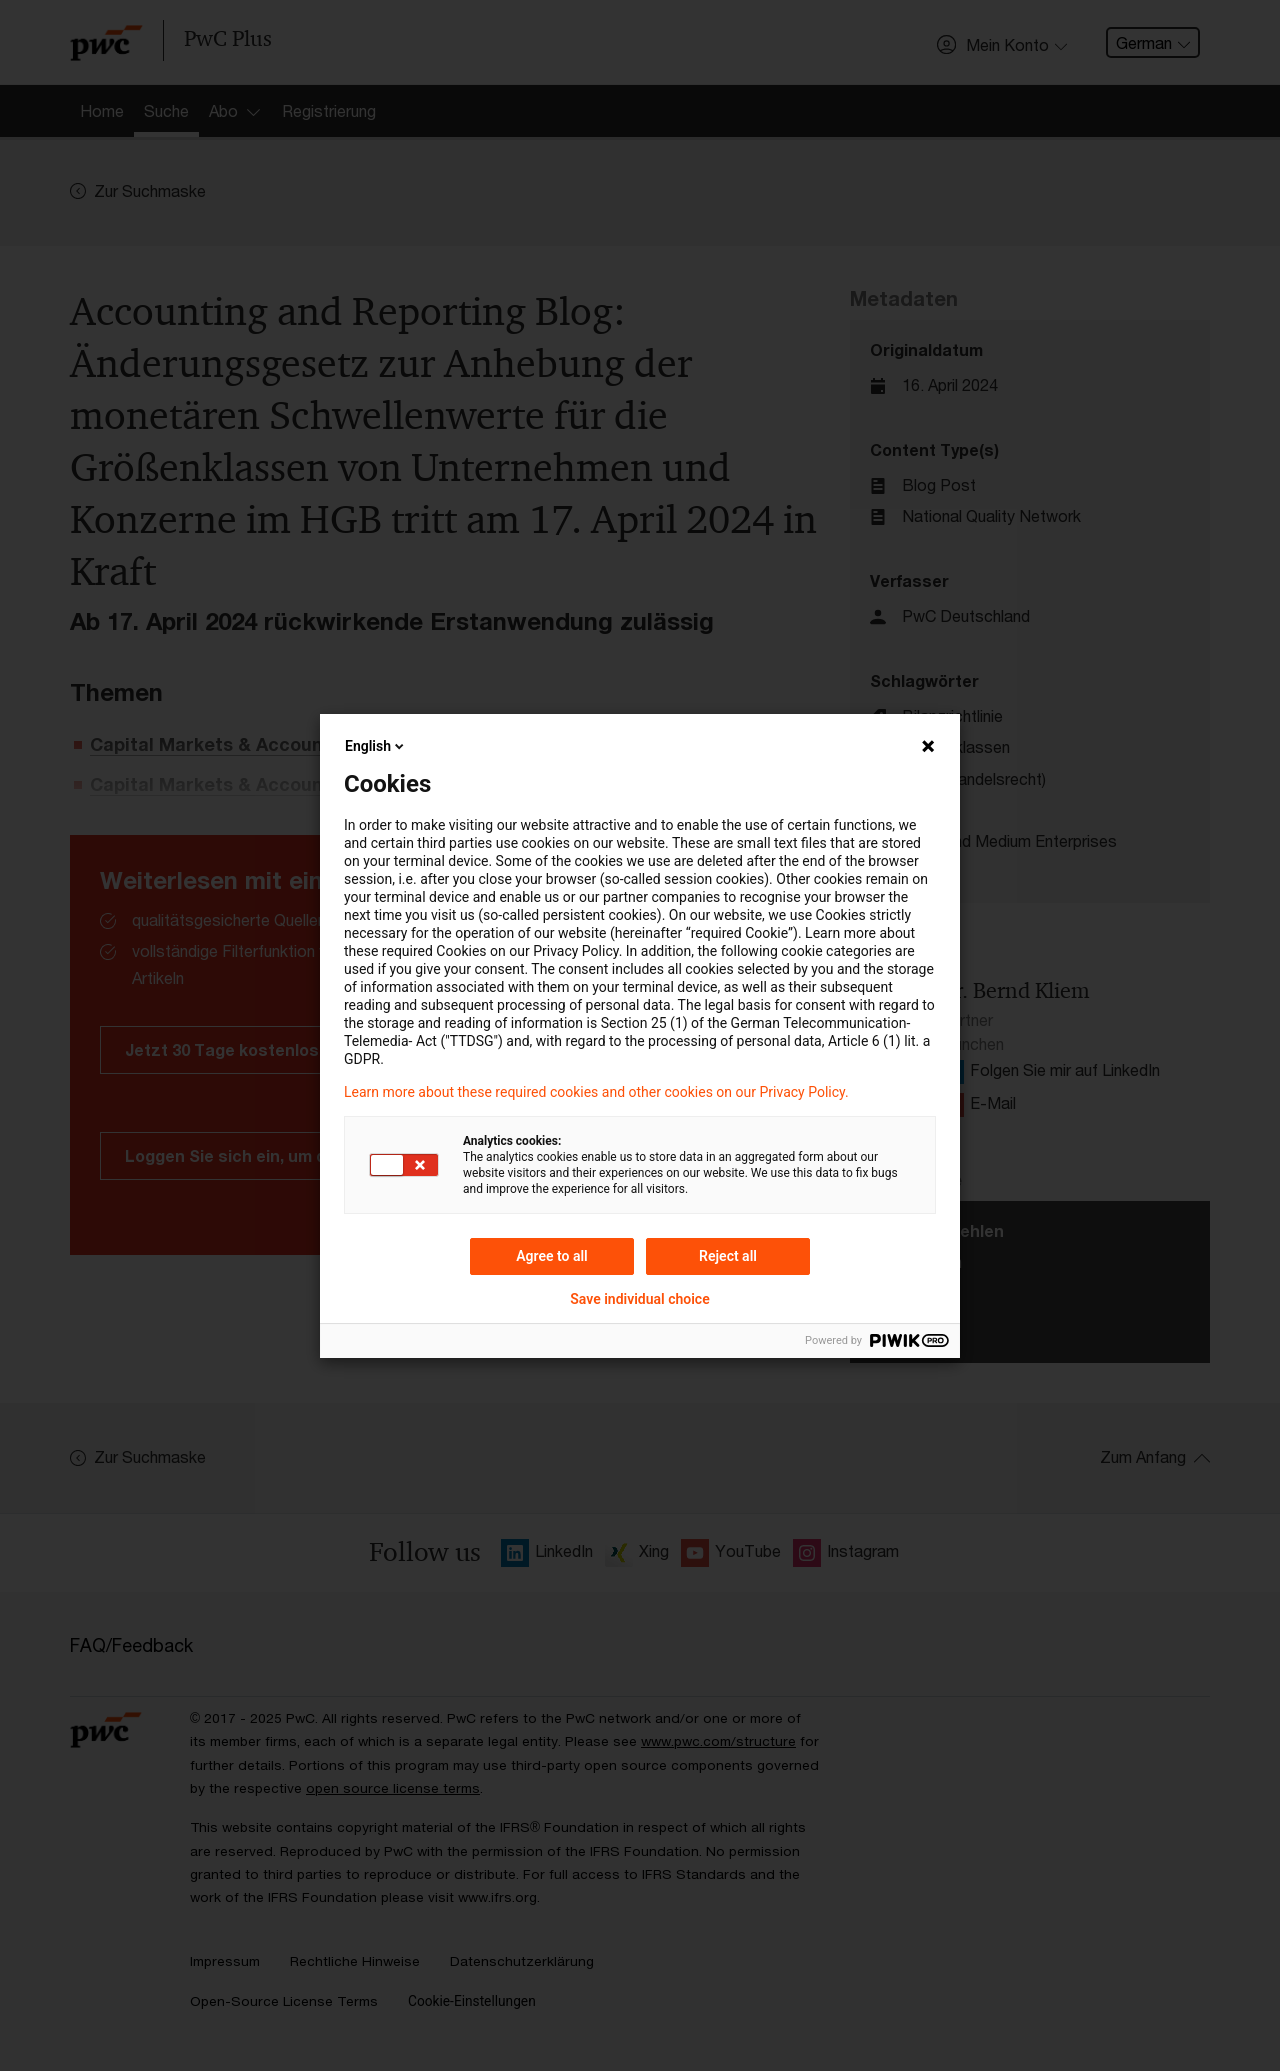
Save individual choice (639, 1299)
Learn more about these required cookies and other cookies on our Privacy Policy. (596, 1092)
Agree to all (552, 1256)
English (376, 746)
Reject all (728, 1256)
